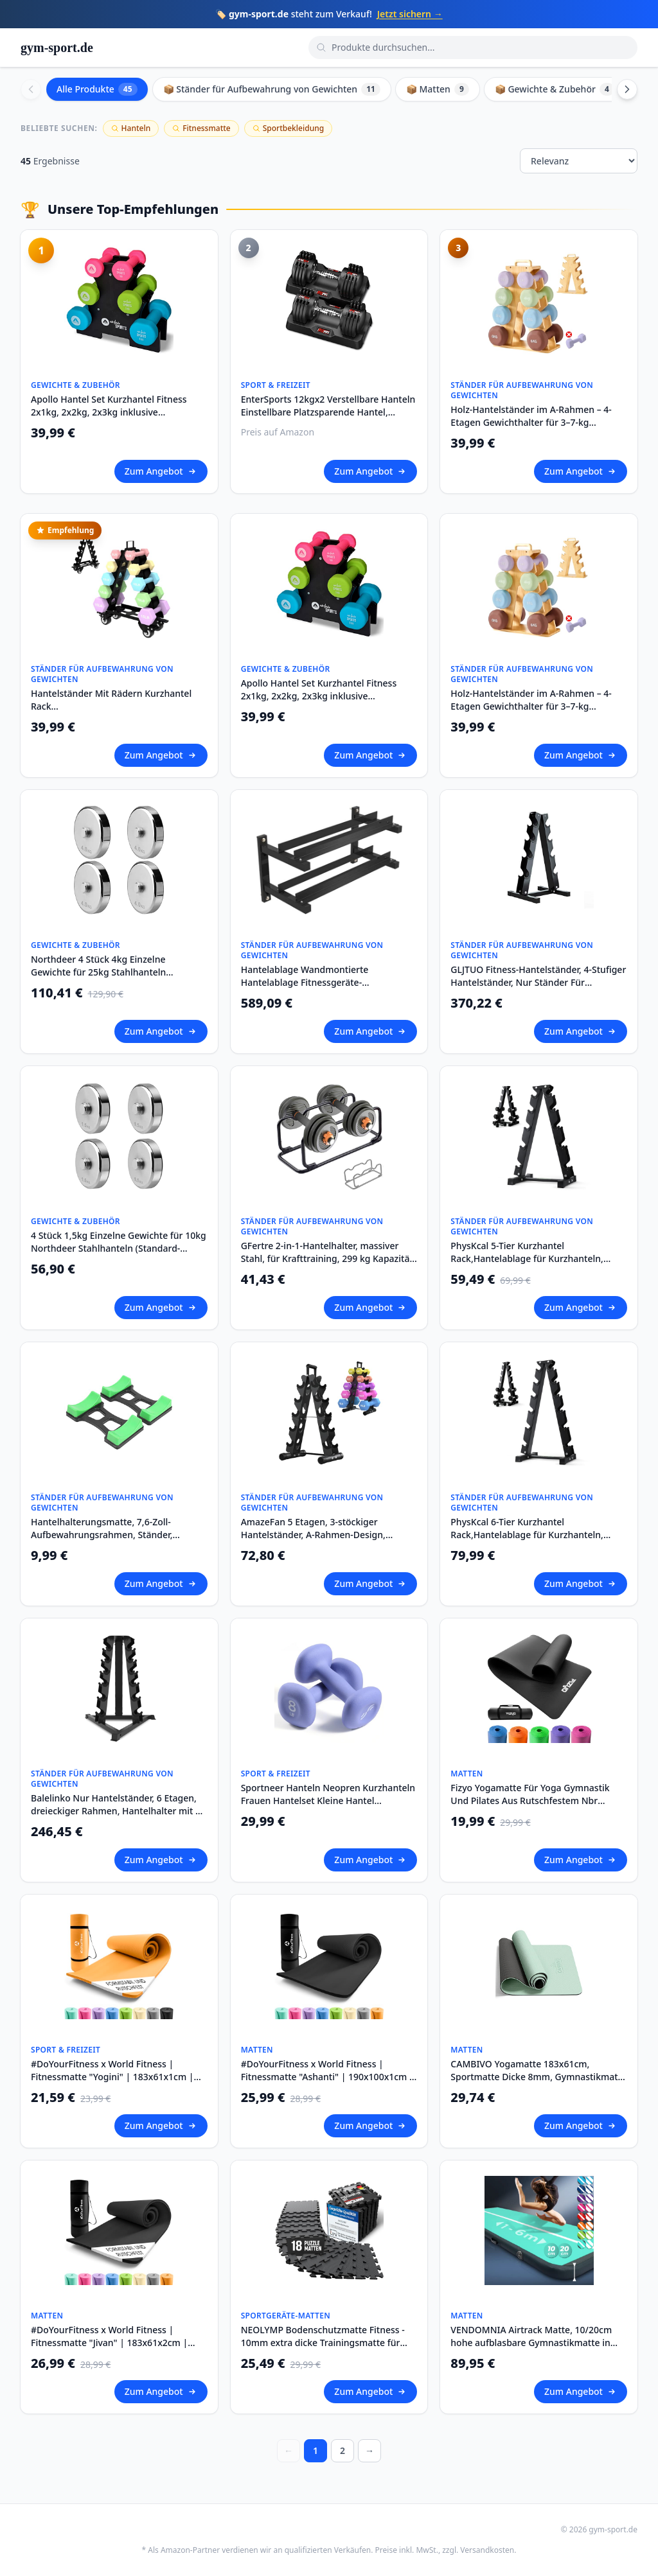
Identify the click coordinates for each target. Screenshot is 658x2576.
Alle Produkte (97, 89)
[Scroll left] (31, 89)
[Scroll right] (627, 89)
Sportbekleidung (288, 128)
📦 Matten (437, 89)
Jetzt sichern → (410, 14)
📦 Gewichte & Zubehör (554, 89)
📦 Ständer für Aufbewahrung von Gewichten (271, 89)
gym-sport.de (57, 47)
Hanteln (131, 128)
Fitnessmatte (201, 128)
